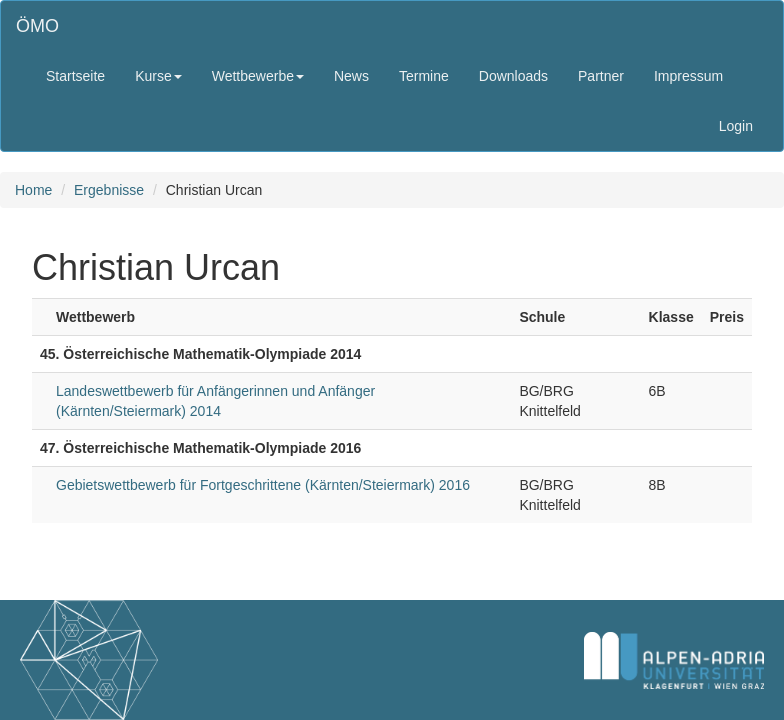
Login (736, 126)
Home (33, 190)
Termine (424, 76)
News (351, 76)
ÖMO (37, 26)
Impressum (688, 76)
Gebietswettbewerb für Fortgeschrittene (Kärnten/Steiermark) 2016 (263, 485)
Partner (601, 76)
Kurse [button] (158, 76)
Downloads (513, 76)
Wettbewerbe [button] (258, 76)
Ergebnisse (109, 190)
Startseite (75, 76)
